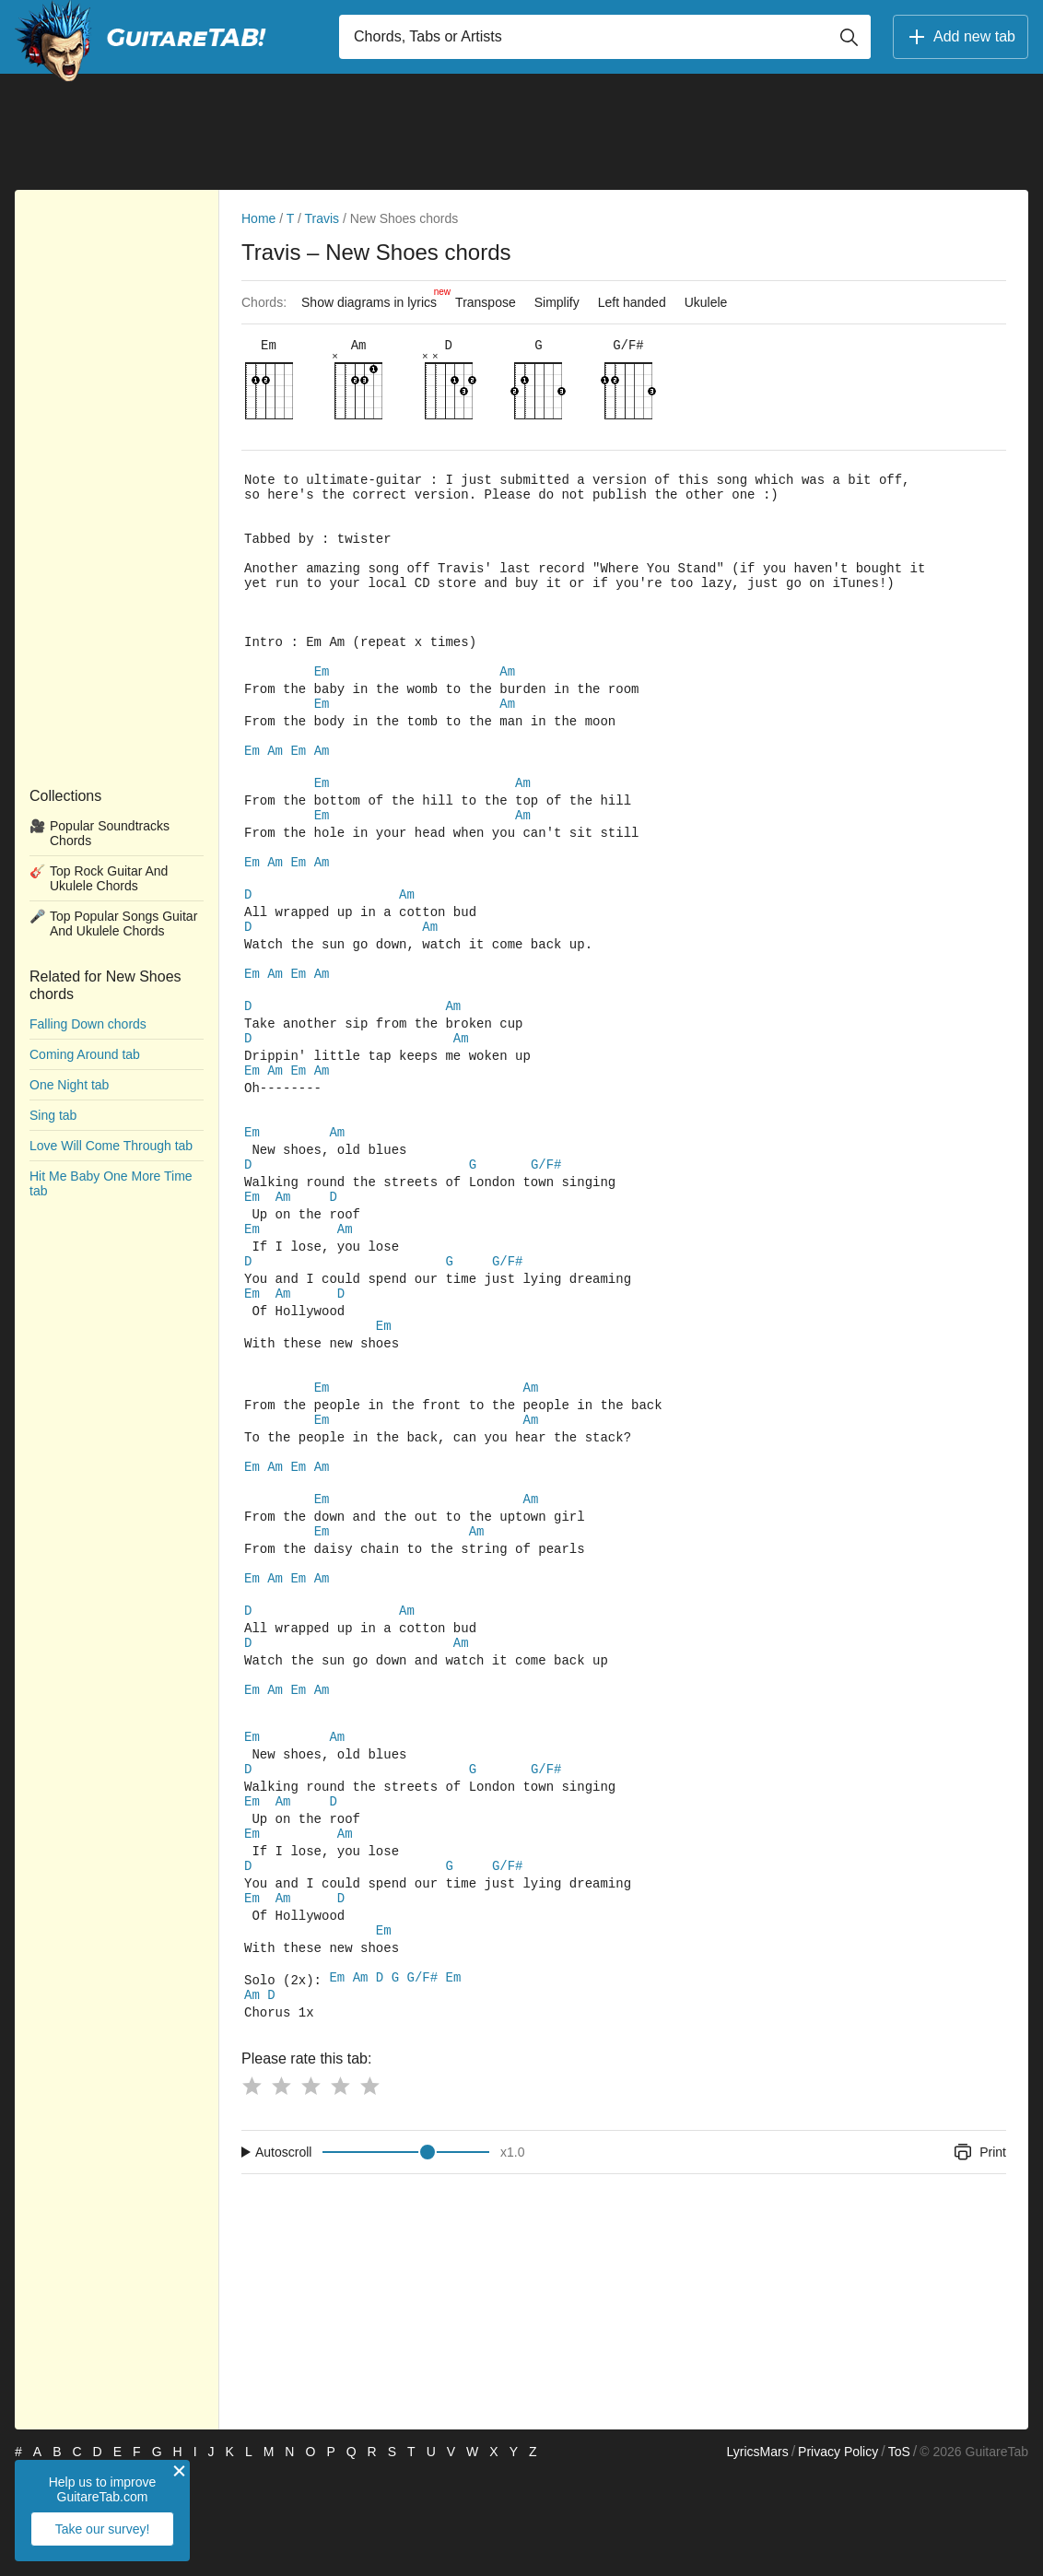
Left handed (632, 302)
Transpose (485, 302)
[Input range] (405, 2254)
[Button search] (848, 37)
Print (979, 2254)
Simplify (557, 302)
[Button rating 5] (369, 2188)
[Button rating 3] (310, 2188)
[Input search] (605, 37)
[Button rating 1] (251, 2188)
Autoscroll (283, 2254)
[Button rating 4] (340, 2188)
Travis (322, 218)
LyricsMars (757, 2554)
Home (258, 218)
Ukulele (706, 302)
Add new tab (960, 37)
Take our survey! (102, 2529)
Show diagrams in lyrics (373, 298)
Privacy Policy (838, 2554)
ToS (899, 2554)
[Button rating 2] (281, 2188)
